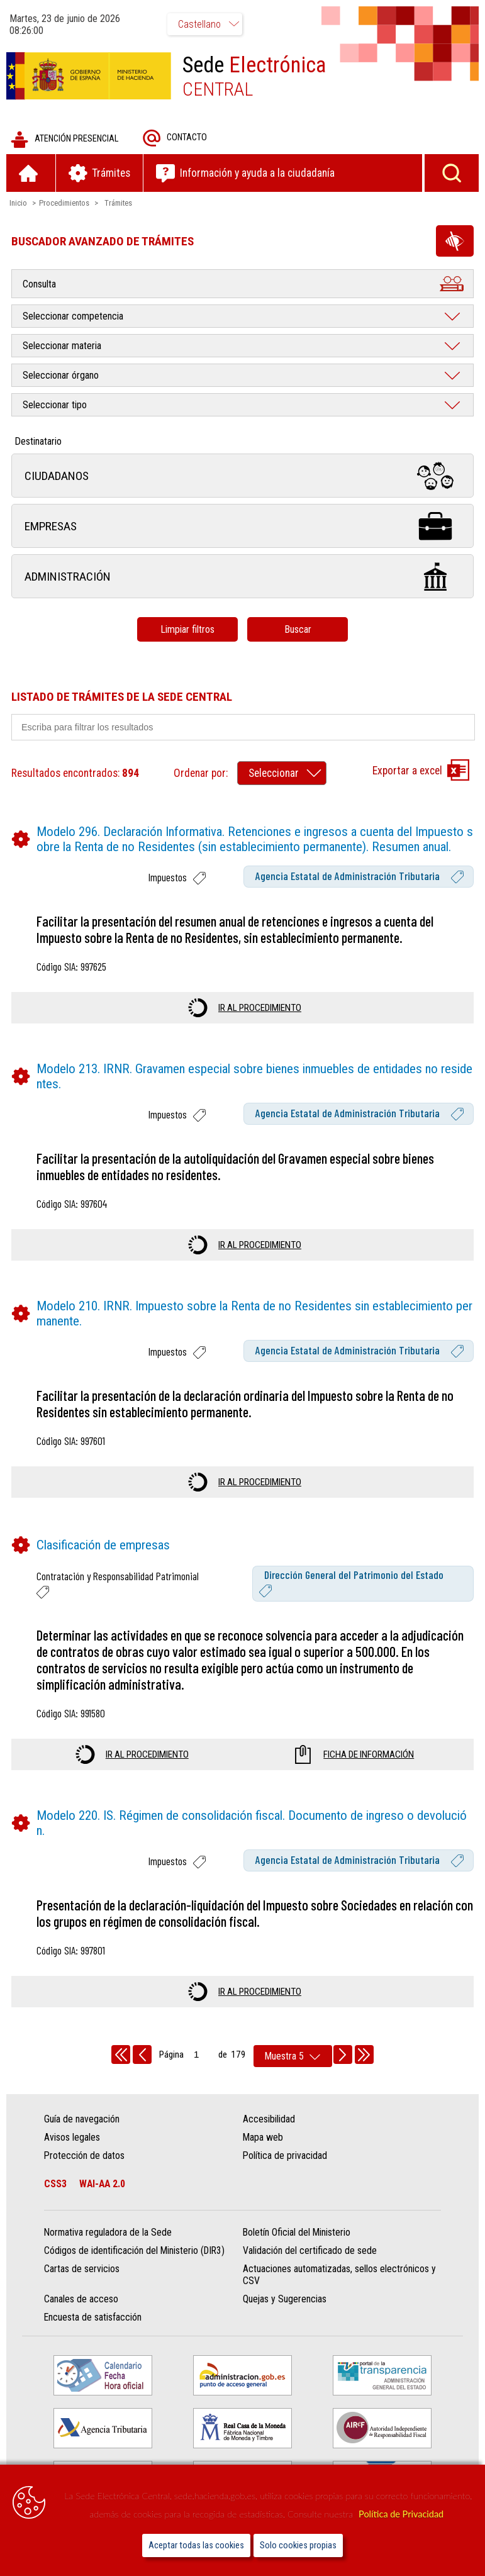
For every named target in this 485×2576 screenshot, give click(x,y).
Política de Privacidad (401, 2514)
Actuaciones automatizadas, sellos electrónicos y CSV (339, 2275)
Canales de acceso (81, 2299)
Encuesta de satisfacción (93, 2317)
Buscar (297, 629)
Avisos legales (72, 2137)
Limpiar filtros (187, 629)
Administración (242, 576)
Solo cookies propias (298, 2545)
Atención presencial (64, 139)
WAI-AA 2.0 (102, 2184)
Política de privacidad (285, 2155)
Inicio (18, 203)
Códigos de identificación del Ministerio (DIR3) (134, 2250)
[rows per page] (293, 2056)
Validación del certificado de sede (310, 2250)
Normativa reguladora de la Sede (108, 2232)
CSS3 (55, 2184)
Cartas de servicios (82, 2269)
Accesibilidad (269, 2119)
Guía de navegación (82, 2119)
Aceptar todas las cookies (196, 2545)
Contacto (175, 138)
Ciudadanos (242, 476)
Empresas (242, 526)
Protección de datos (84, 2155)
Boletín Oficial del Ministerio (296, 2232)
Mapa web (263, 2137)
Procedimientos (64, 203)
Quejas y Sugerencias (284, 2299)
